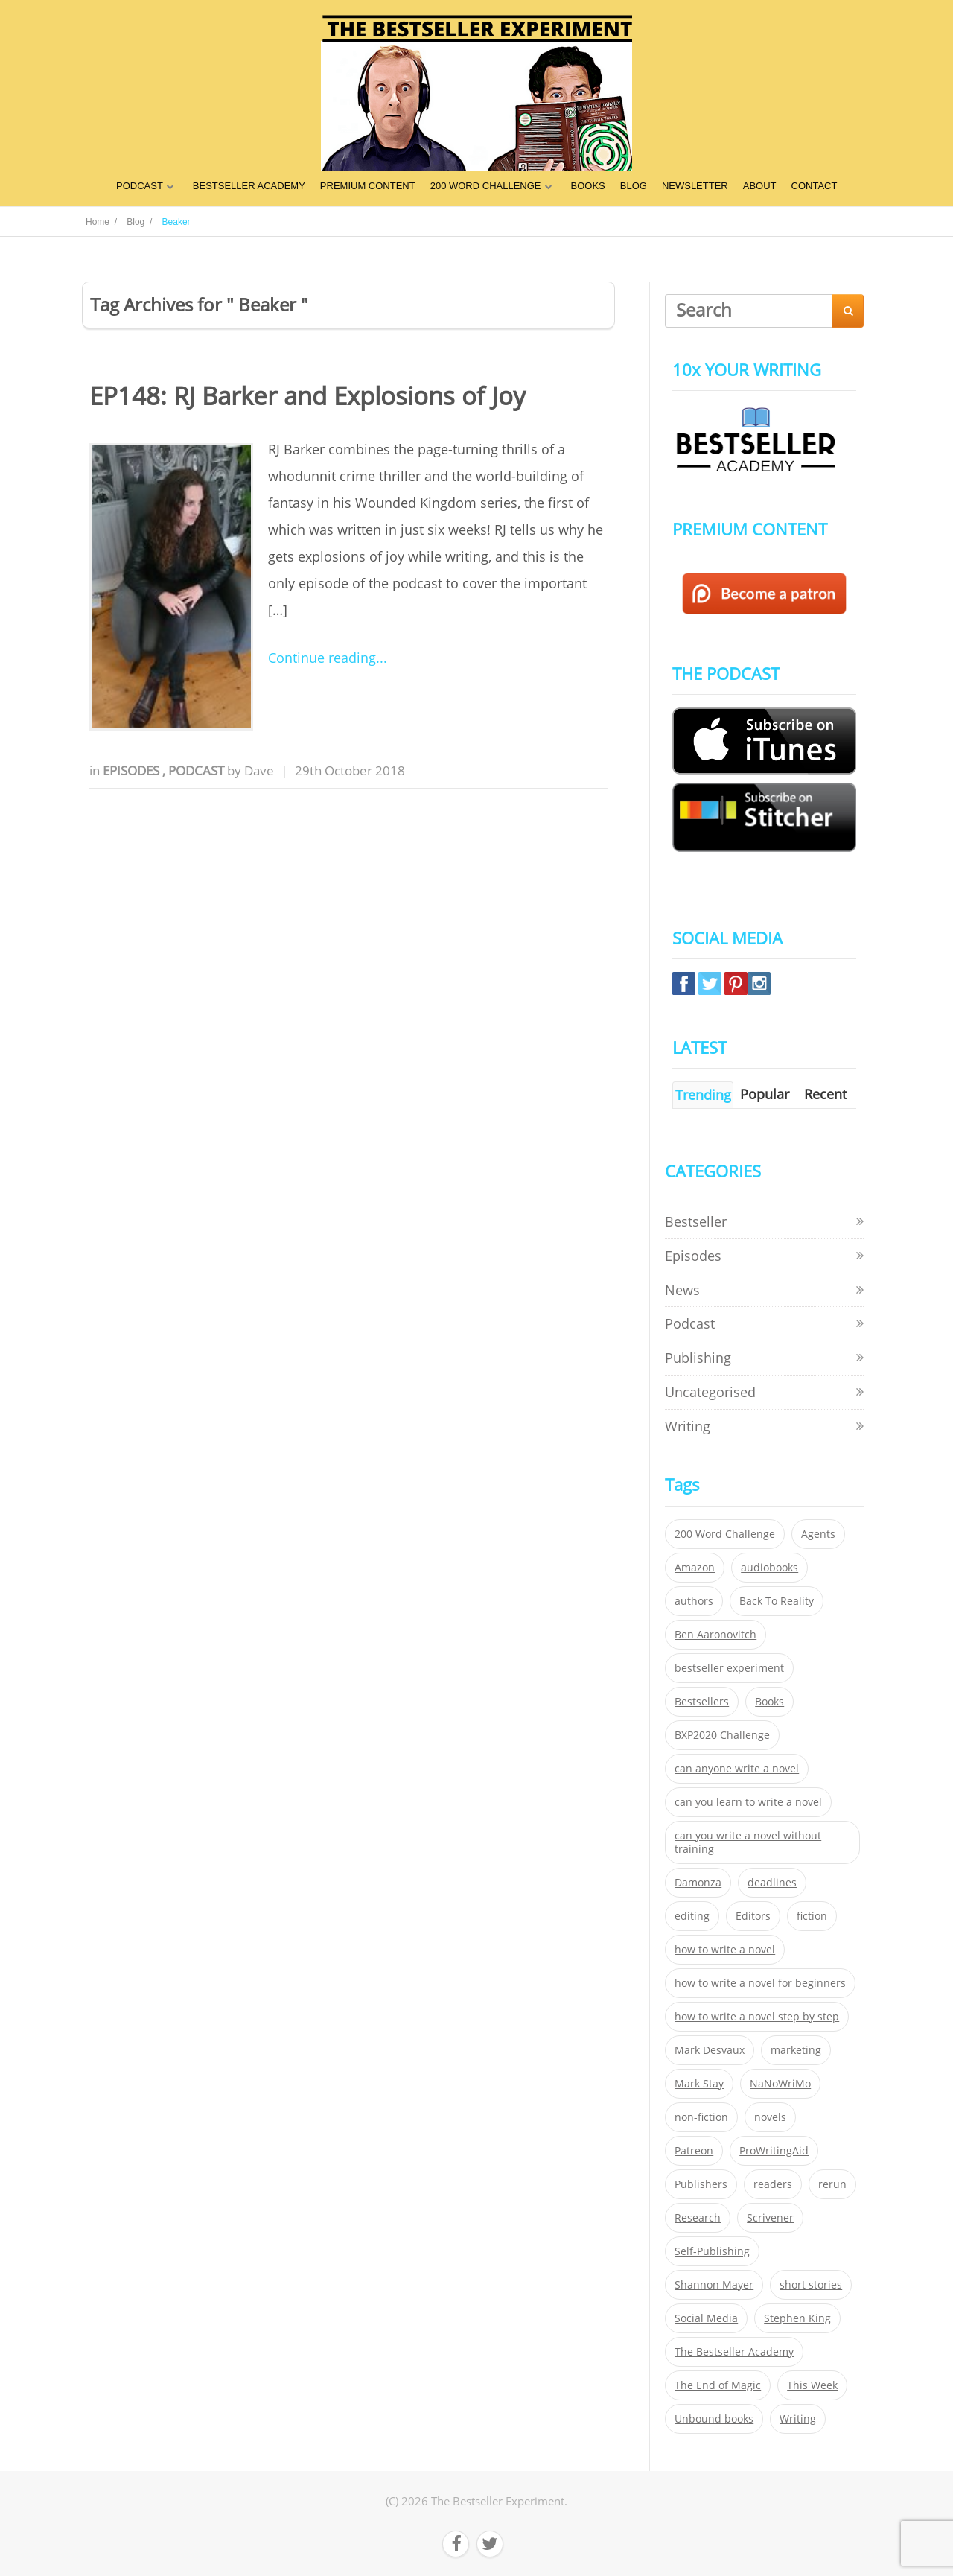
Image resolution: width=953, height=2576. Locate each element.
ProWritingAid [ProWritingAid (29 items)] (774, 2150)
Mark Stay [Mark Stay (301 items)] (699, 2083)
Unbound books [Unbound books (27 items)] (714, 2419)
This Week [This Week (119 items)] (812, 2385)
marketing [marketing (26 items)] (796, 2050)
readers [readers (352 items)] (772, 2184)
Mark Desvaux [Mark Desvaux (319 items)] (710, 2050)
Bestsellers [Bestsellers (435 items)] (702, 1701)
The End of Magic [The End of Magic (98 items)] (718, 2385)
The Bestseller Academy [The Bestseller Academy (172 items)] (734, 2352)
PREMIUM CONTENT (367, 185)
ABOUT (760, 185)
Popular (764, 1094)
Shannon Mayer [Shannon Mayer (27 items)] (714, 2285)
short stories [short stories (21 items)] (811, 2285)
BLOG (633, 185)
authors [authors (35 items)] (694, 1601)
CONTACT (814, 185)
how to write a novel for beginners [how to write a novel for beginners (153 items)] (760, 1983)
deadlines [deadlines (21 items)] (772, 1882)
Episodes (132, 770)
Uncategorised (710, 1392)
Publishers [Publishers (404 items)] (701, 2184)
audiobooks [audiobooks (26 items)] (769, 1567)
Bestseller (696, 1221)
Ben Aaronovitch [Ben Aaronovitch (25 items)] (715, 1634)
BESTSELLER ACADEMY (249, 185)
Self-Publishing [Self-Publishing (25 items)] (712, 2251)
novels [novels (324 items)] (770, 2117)
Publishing (698, 1358)
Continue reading (322, 658)
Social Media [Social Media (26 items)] (706, 2318)
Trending (703, 1095)
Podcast (197, 770)
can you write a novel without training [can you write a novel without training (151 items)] (748, 1842)
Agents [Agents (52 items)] (818, 1534)
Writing (687, 1426)
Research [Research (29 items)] (698, 2217)
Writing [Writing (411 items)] (798, 2419)
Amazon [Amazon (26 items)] (695, 1567)
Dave (259, 770)
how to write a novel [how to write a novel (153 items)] (725, 1949)
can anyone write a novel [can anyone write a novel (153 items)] (737, 1768)
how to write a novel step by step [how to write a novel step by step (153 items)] (757, 2016)
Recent (825, 1094)
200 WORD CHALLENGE (485, 185)
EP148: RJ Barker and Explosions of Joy (307, 396)
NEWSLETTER (695, 185)
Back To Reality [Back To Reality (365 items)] (776, 1601)
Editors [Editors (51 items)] (753, 1916)
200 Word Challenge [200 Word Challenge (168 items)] (725, 1534)
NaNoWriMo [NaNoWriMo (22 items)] (780, 2083)
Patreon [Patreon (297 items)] (694, 2150)
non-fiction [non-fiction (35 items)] (701, 2117)
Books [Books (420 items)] (769, 1701)
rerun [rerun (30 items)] (832, 2184)
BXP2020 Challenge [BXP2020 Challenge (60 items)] (722, 1735)
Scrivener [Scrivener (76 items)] (770, 2217)
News (682, 1290)
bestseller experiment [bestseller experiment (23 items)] (729, 1668)
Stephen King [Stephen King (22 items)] (797, 2318)
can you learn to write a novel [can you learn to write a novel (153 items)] (748, 1802)
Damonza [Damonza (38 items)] (698, 1882)
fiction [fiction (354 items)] (812, 1916)
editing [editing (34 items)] (692, 1916)
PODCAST (139, 185)
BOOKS (588, 185)
